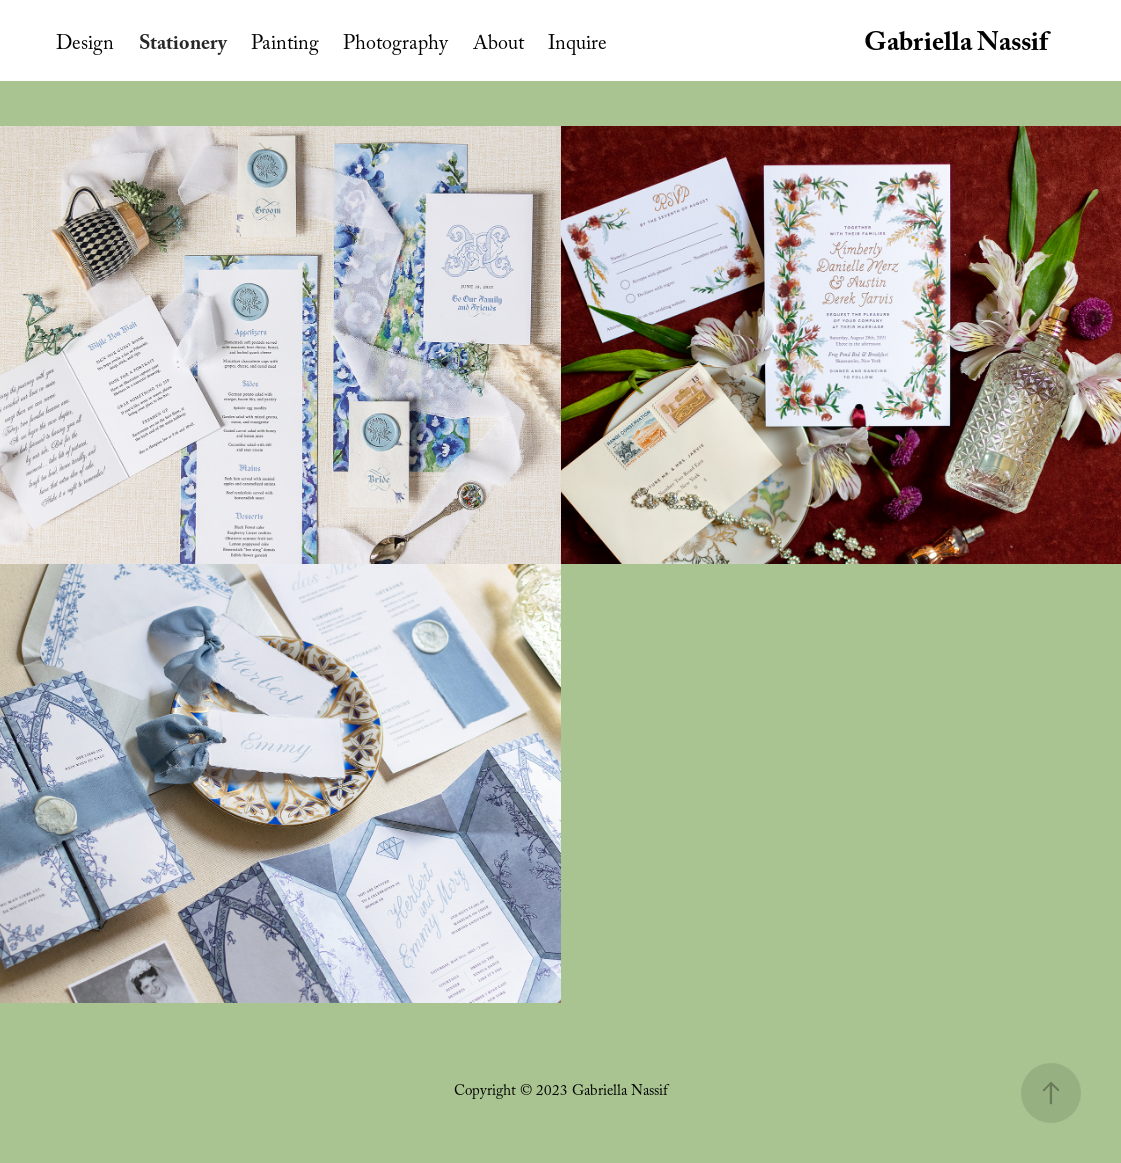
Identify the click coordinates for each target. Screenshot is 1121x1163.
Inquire (577, 46)
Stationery (183, 46)
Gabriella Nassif (956, 46)
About (498, 46)
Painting (285, 46)
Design (85, 46)
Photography (395, 46)
